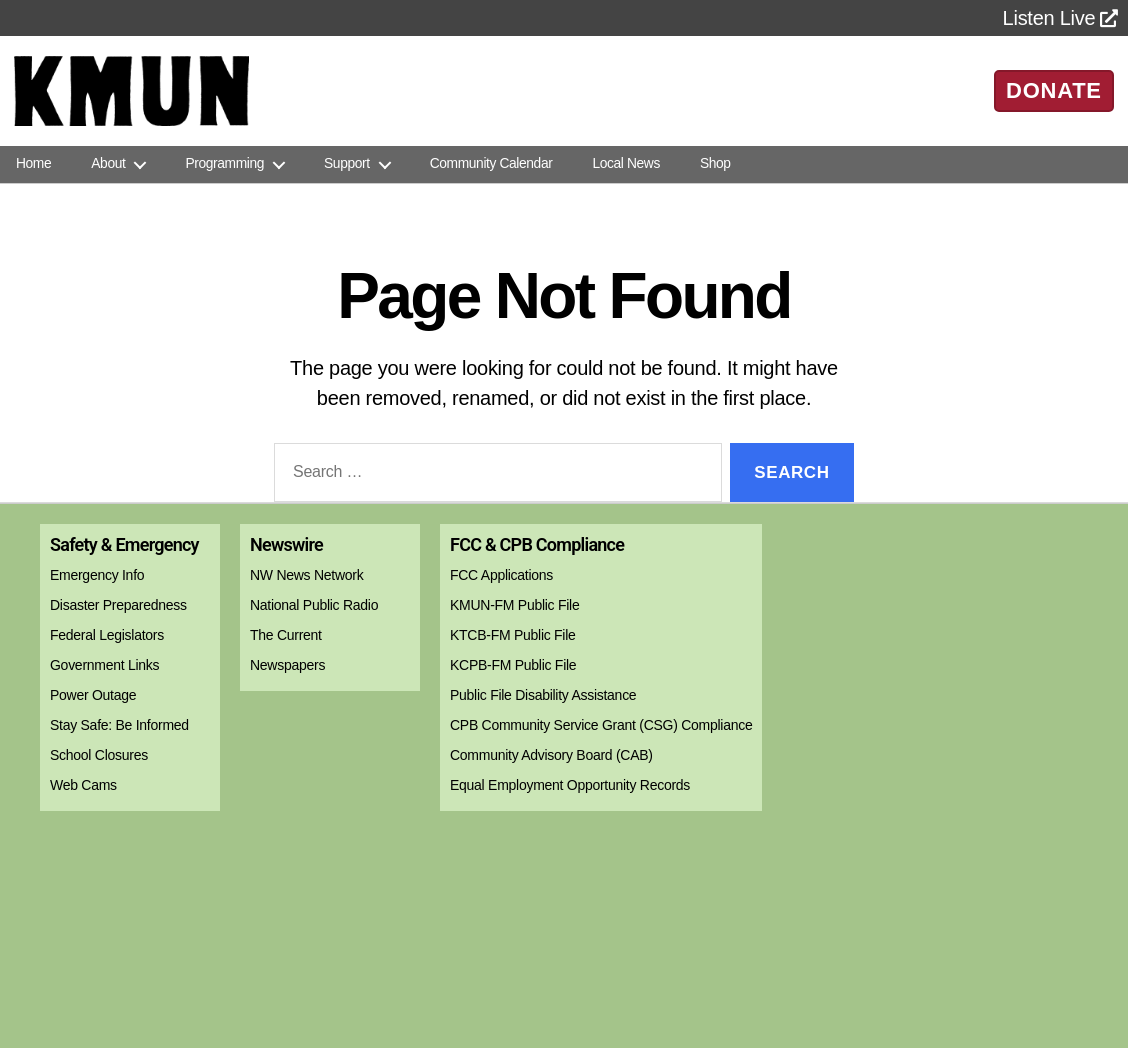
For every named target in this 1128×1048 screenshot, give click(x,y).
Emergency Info (97, 575)
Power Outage (93, 695)
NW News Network (306, 575)
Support (347, 163)
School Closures (99, 755)
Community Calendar (491, 163)
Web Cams (83, 785)
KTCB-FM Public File (513, 635)
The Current (286, 635)
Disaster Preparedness (118, 605)
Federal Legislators (107, 635)
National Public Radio (314, 605)
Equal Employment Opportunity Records (570, 785)
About (108, 163)
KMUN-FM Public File (514, 605)
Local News (626, 163)
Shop (715, 163)
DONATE (1054, 90)
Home (33, 163)
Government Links (104, 665)
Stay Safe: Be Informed (119, 725)
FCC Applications (501, 575)
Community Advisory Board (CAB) (551, 755)
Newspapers (287, 665)
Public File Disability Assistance (543, 695)
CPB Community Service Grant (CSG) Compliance (601, 725)
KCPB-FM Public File (513, 665)
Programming (224, 163)
